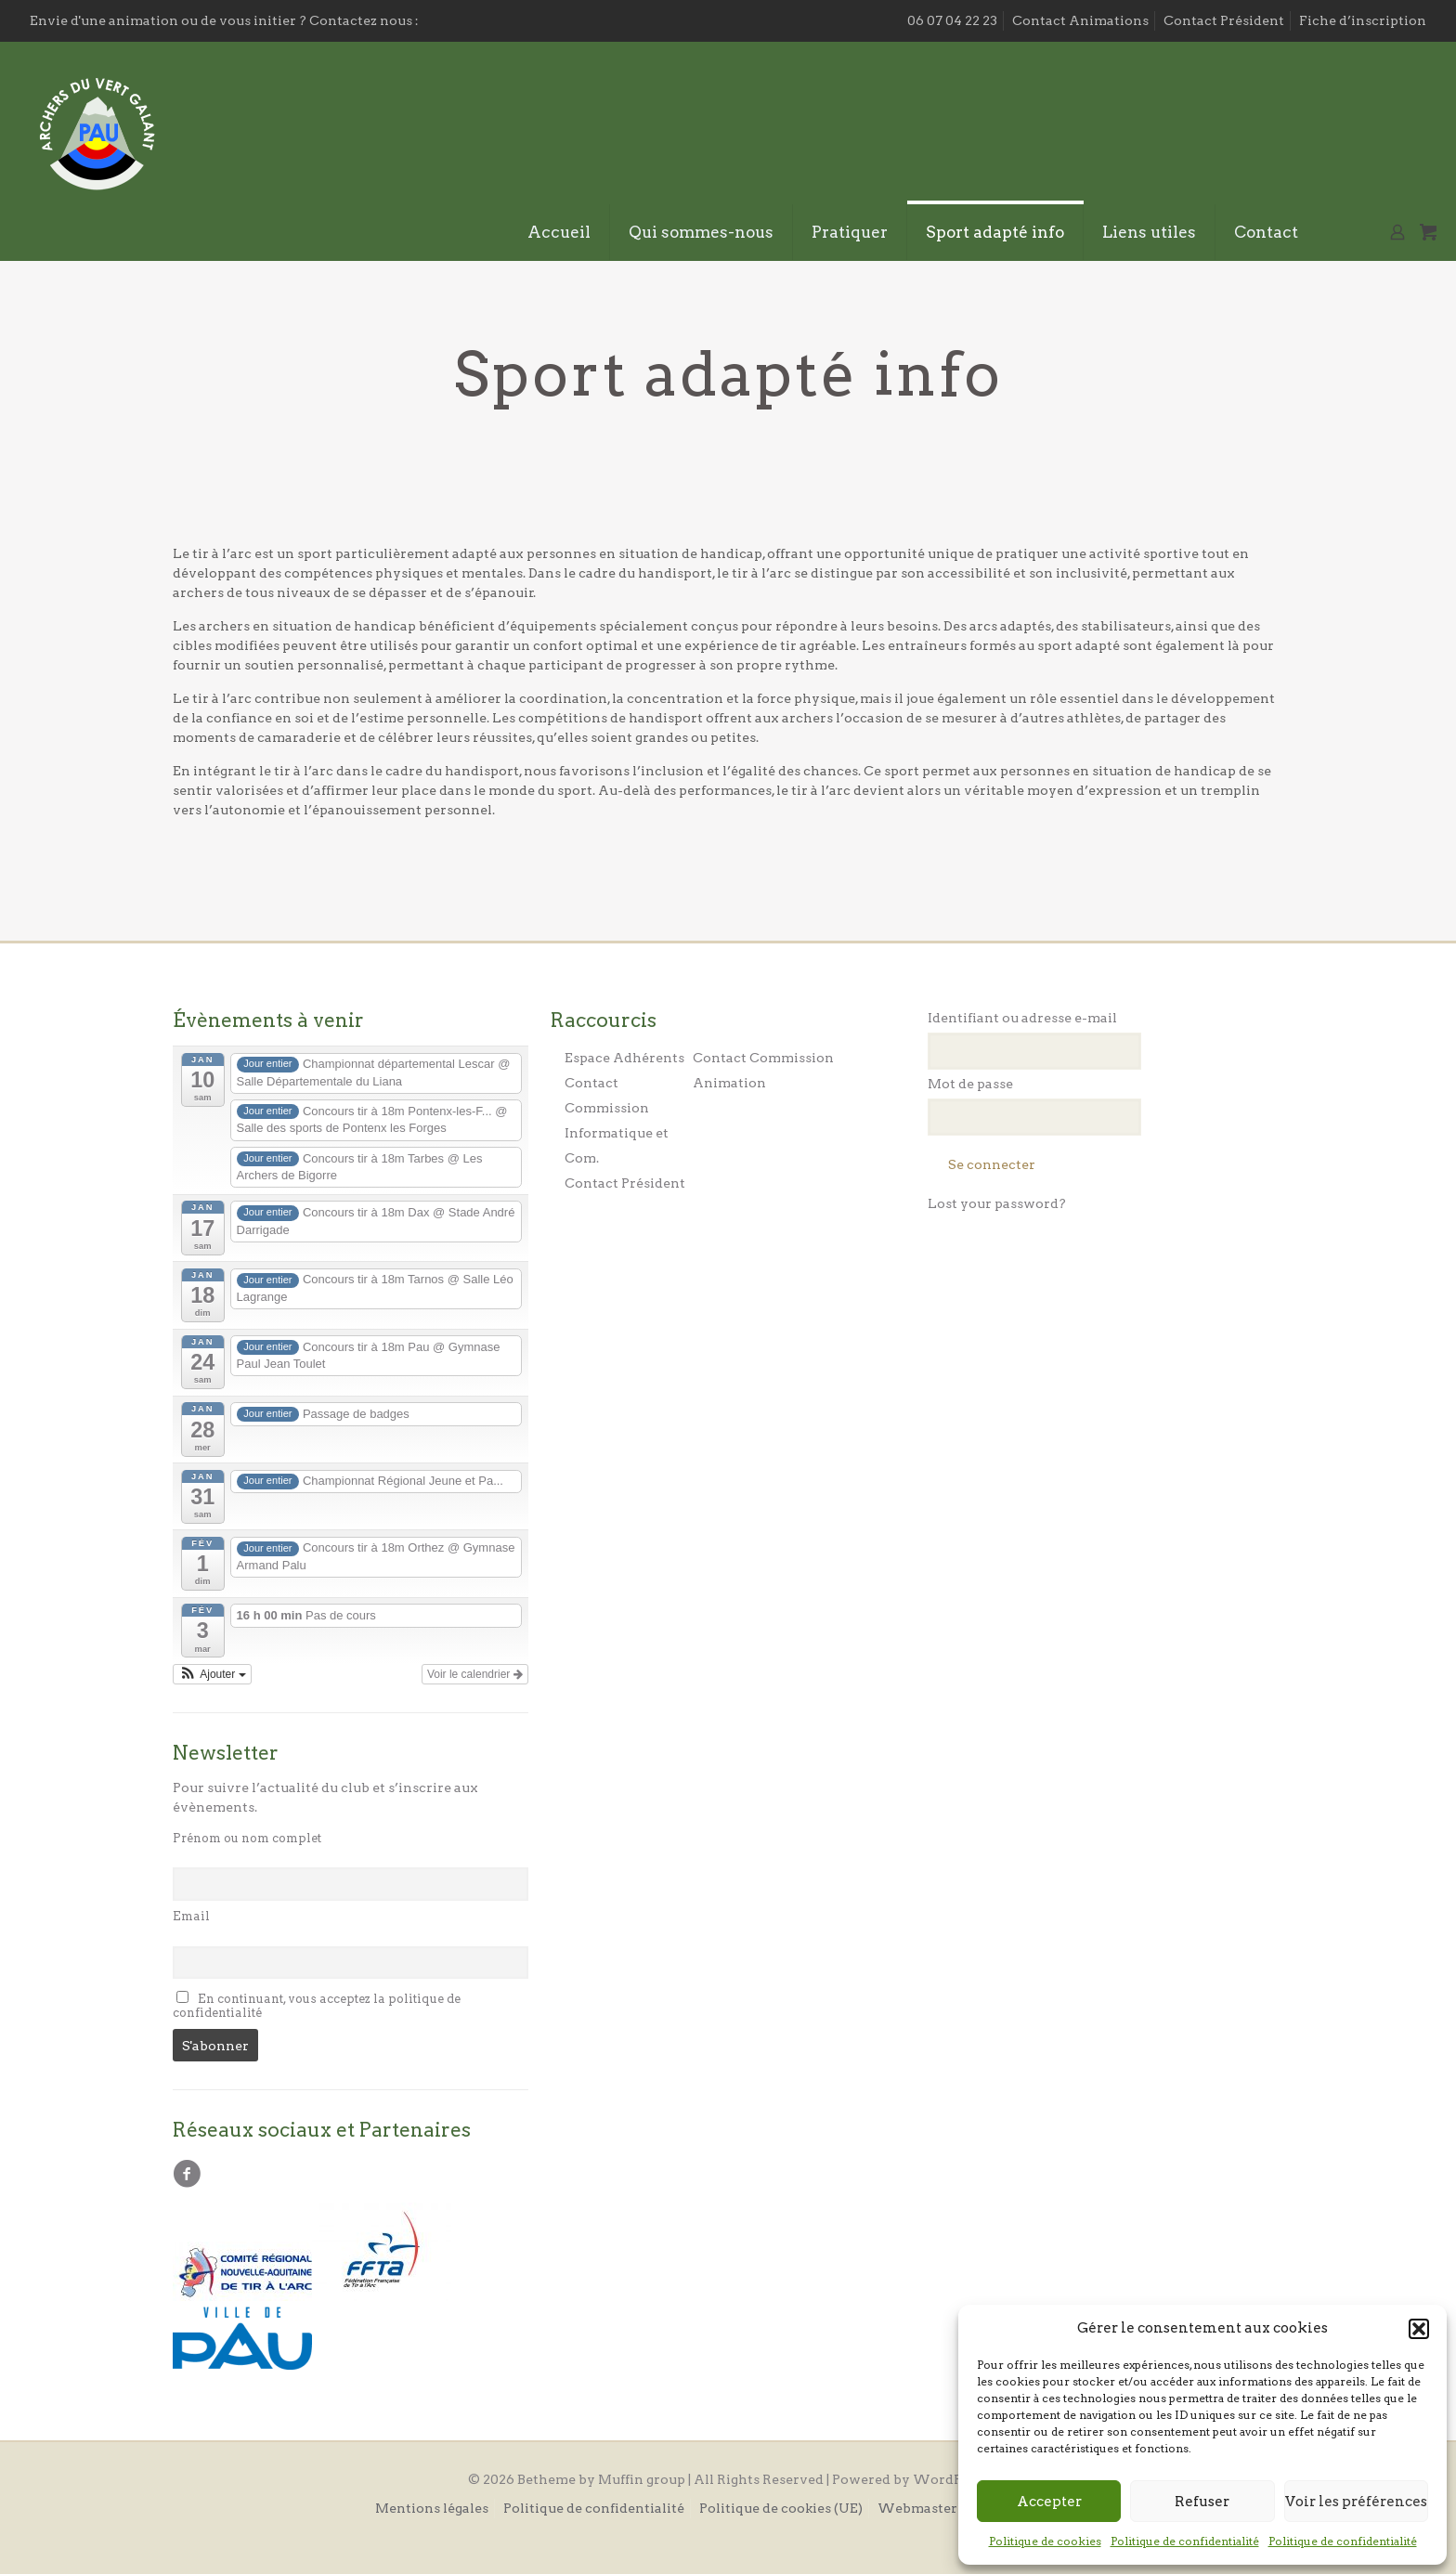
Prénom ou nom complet (247, 1838)
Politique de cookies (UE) (781, 2508)
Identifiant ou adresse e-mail (1022, 1017)
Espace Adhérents (624, 1057)
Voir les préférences (1356, 2501)
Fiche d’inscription (1362, 20)
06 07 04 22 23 (952, 20)
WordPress (951, 2479)
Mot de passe (970, 1083)
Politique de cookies (1045, 2541)
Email (191, 1916)
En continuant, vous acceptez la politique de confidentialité (317, 2005)
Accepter (1049, 2501)
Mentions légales (431, 2508)
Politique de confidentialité (1185, 2541)
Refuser (1202, 2501)
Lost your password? (997, 1203)
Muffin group (641, 2479)
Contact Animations (1080, 20)
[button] (1419, 2329)
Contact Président (1224, 20)
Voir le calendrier (475, 1674)
